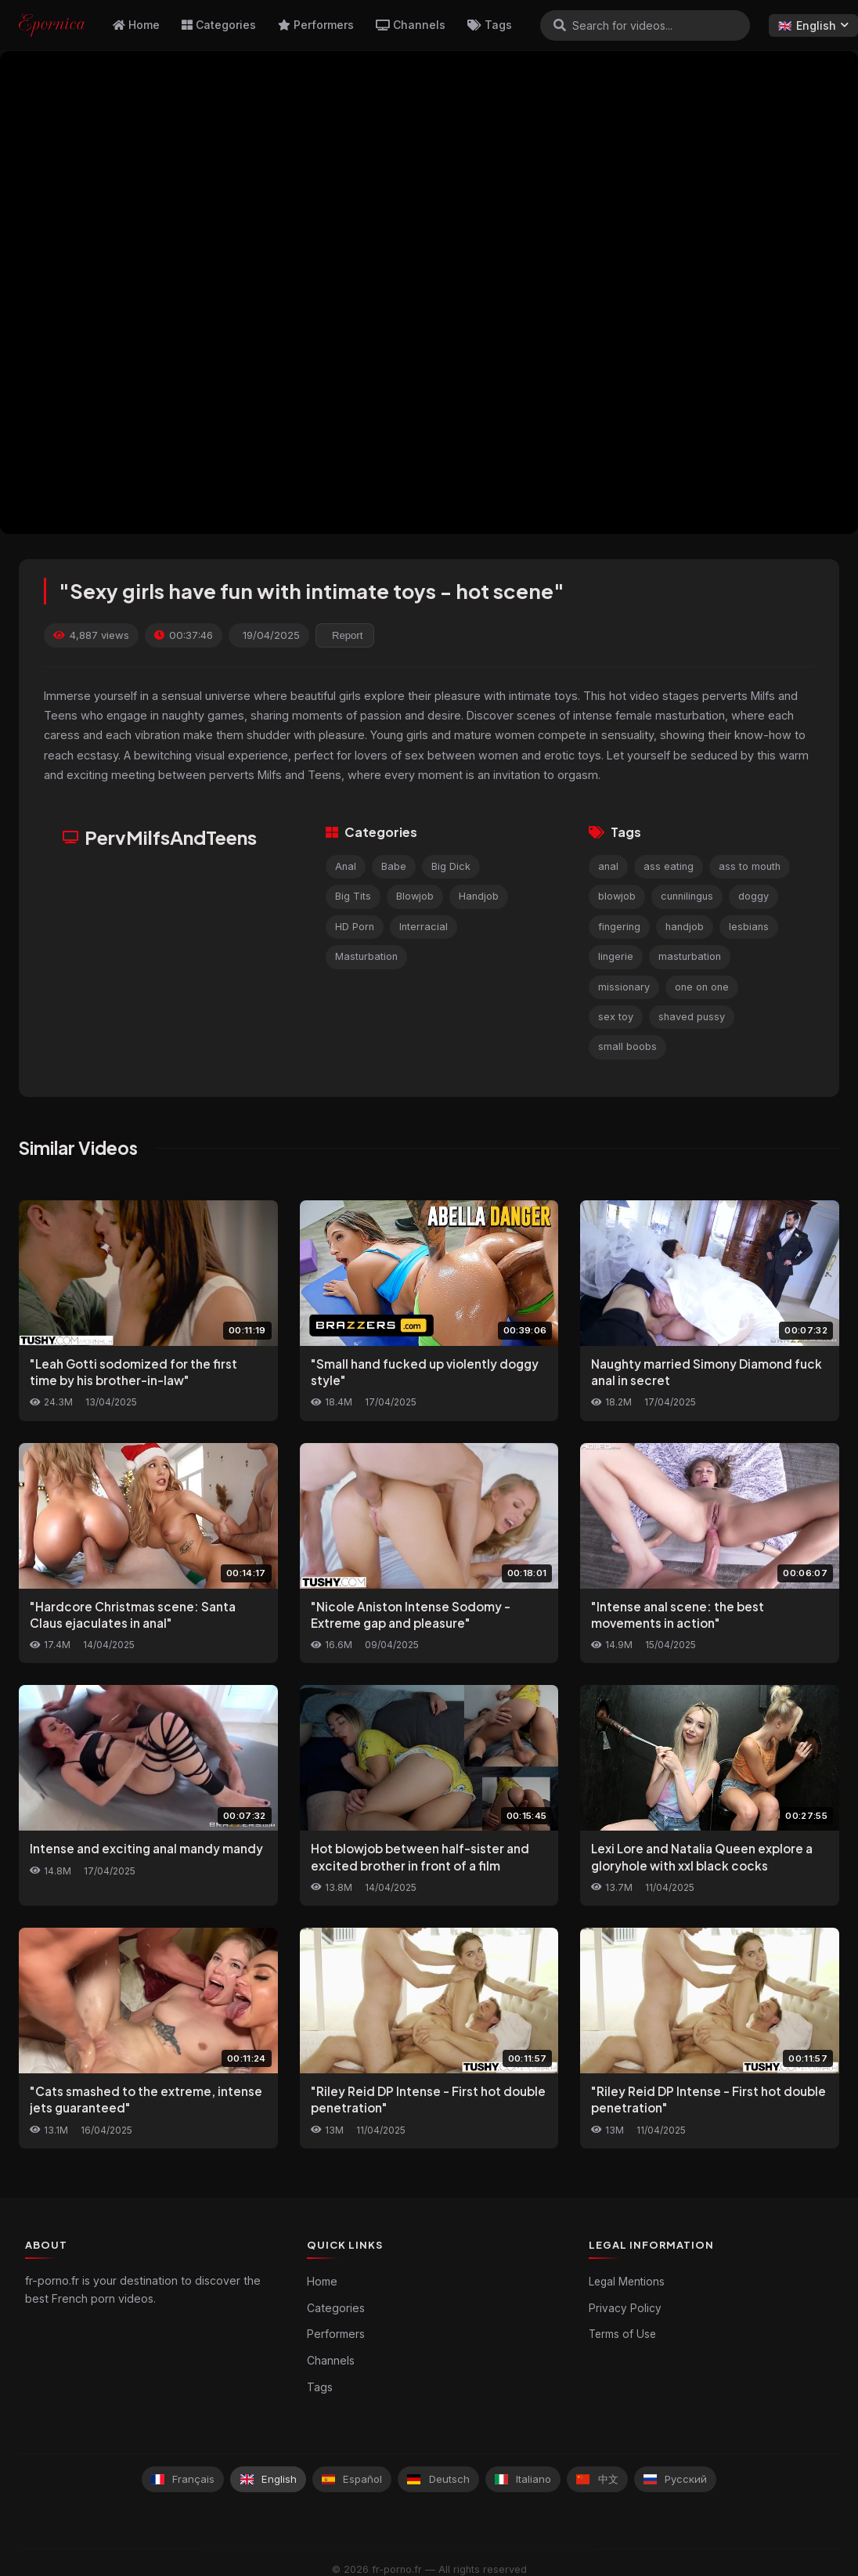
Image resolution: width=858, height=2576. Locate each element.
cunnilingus (687, 896)
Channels (410, 24)
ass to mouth (749, 866)
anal (608, 866)
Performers (316, 24)
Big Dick (450, 866)
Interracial (423, 927)
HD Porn (354, 927)
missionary (624, 987)
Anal (345, 866)
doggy (753, 896)
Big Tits (353, 896)
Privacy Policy (625, 2308)
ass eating (669, 866)
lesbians (749, 927)
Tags (489, 24)
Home (136, 24)
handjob (684, 927)
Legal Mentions (627, 2281)
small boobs (627, 1046)
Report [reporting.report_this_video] (347, 635)
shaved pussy (691, 1017)
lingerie (615, 956)
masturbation (689, 956)
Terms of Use (622, 2334)
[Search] (559, 25)
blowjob (617, 896)
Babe (393, 866)
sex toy (615, 1017)
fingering (619, 927)
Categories (219, 24)
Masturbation (366, 956)
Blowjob (415, 896)
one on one (702, 987)
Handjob (479, 896)
